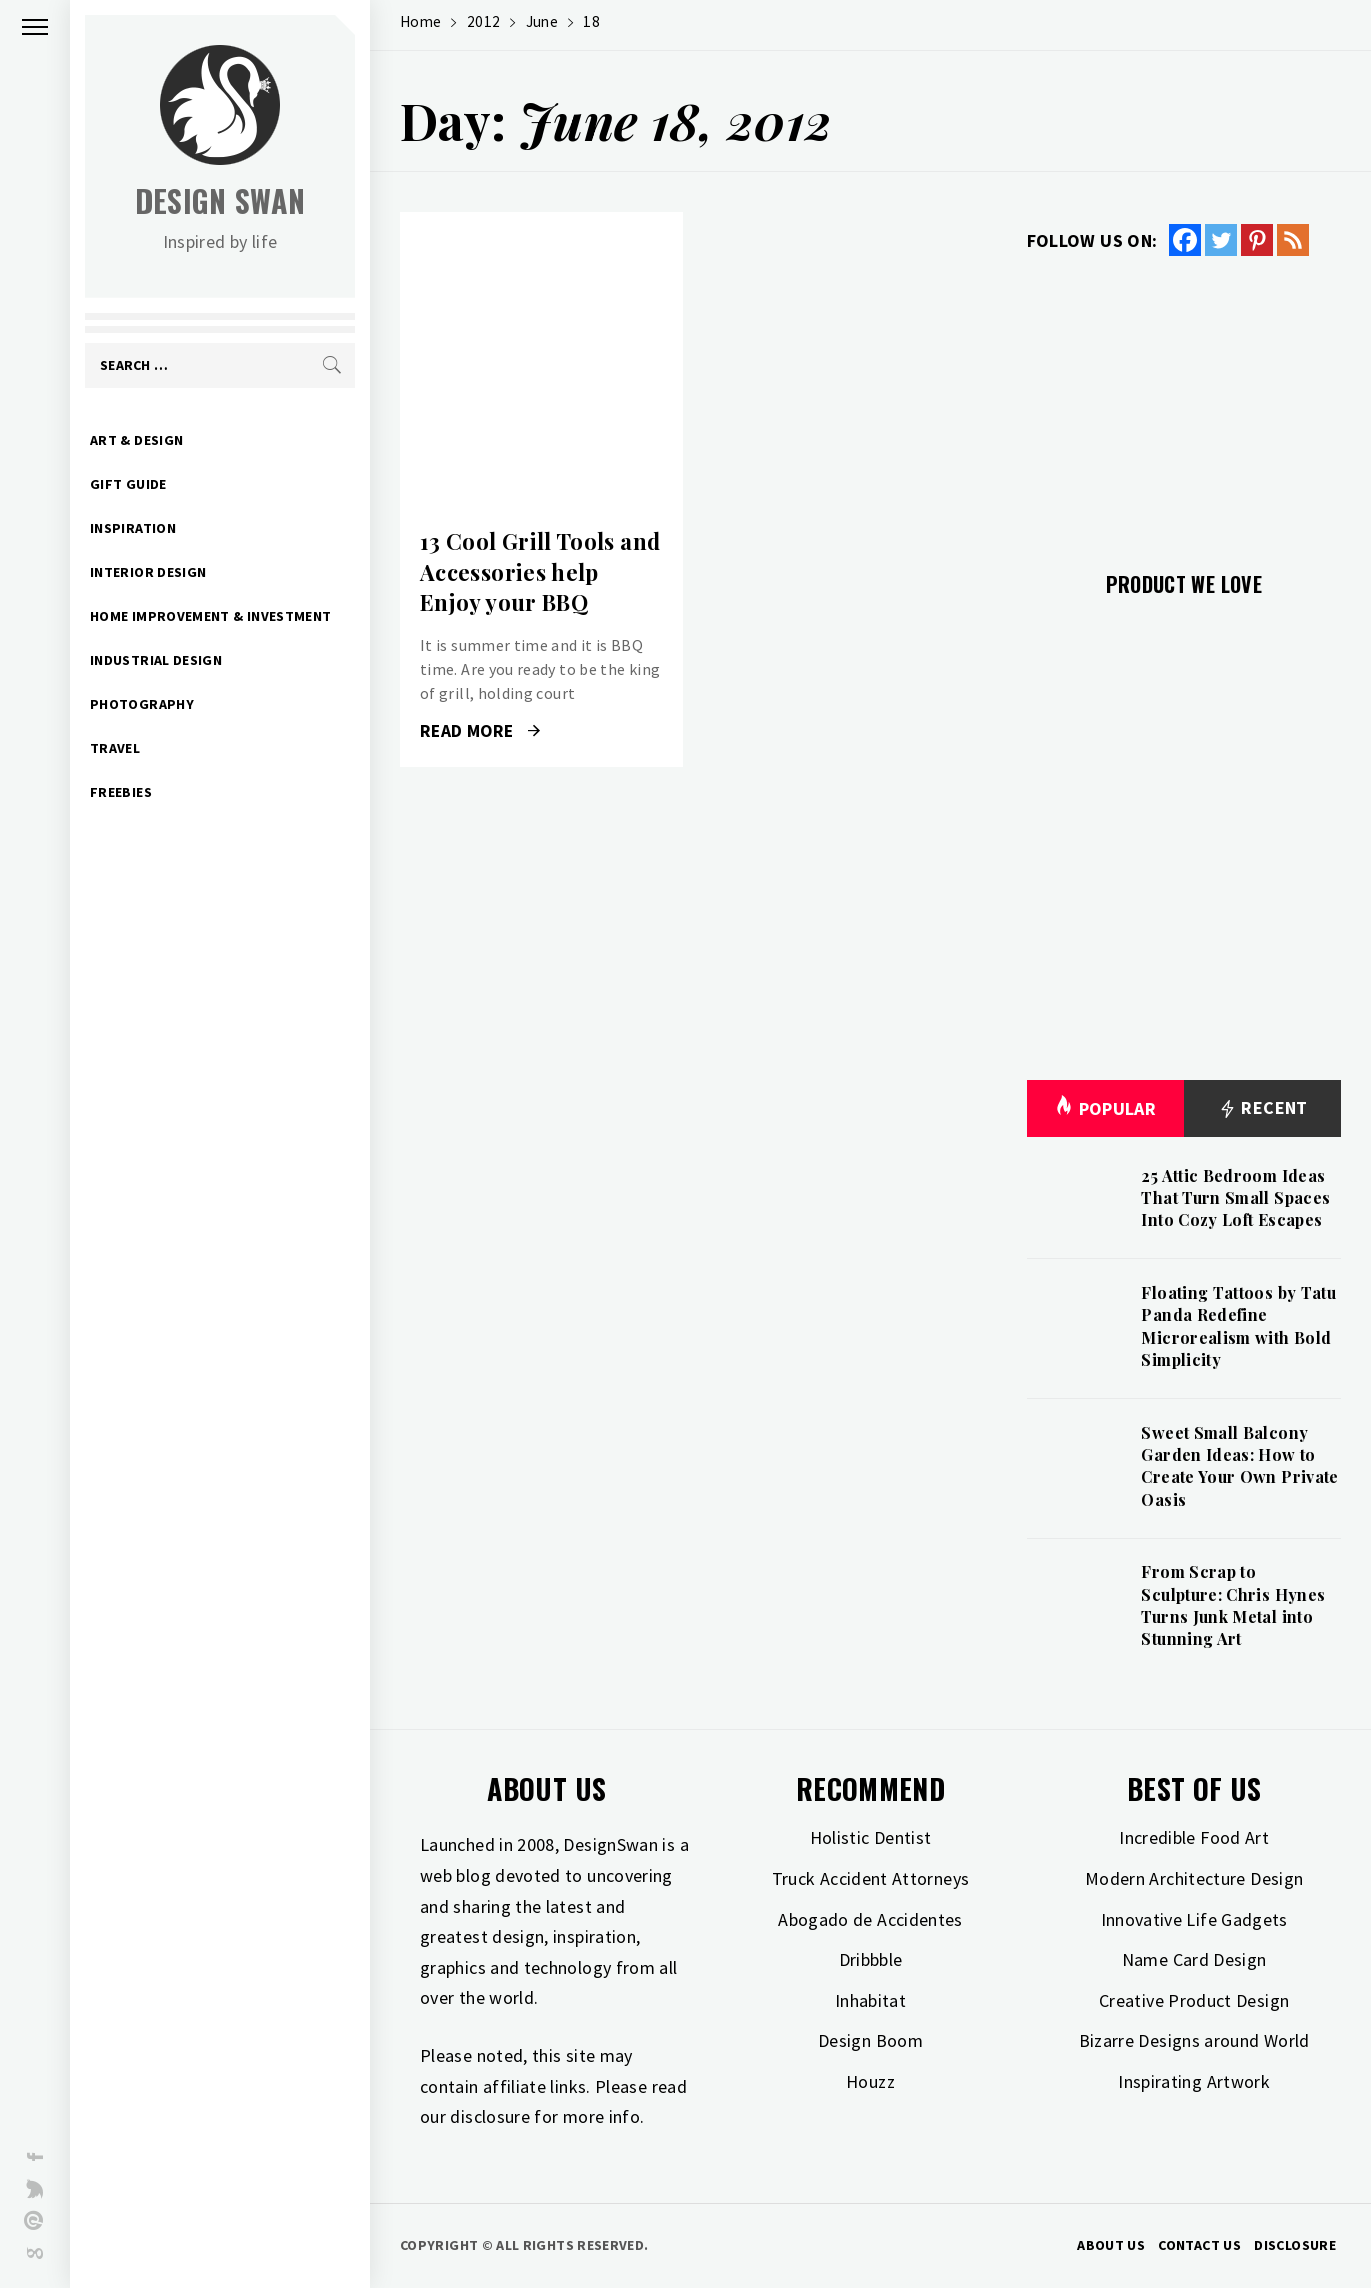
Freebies (121, 792)
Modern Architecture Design (1194, 1878)
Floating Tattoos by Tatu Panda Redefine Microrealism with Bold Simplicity (1238, 1326)
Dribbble (871, 1959)
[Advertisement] (1184, 402)
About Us (1111, 2245)
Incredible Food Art (1194, 1837)
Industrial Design (156, 660)
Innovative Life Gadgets (1194, 1919)
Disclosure (1295, 2245)
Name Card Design (1194, 1959)
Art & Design (136, 440)
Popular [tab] (1105, 1108)
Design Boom (870, 2040)
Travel (115, 748)
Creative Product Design (1194, 2000)
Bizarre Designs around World (1194, 2040)
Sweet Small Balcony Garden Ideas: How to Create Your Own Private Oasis (1239, 1466)
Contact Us (1199, 2245)
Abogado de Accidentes (870, 1919)
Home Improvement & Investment (210, 616)
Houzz (870, 2081)
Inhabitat (870, 2000)
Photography (142, 704)
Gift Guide (128, 484)
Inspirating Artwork (1194, 2081)
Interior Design (148, 572)
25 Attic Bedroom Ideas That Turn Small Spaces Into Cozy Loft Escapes (1235, 1198)
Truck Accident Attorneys (871, 1878)
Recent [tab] (1262, 1108)
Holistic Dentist (871, 1837)
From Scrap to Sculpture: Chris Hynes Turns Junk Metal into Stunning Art (1233, 1605)
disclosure (490, 2116)
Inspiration (133, 528)
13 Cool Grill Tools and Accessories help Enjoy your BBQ (540, 572)
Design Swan (220, 200)
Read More (480, 731)
